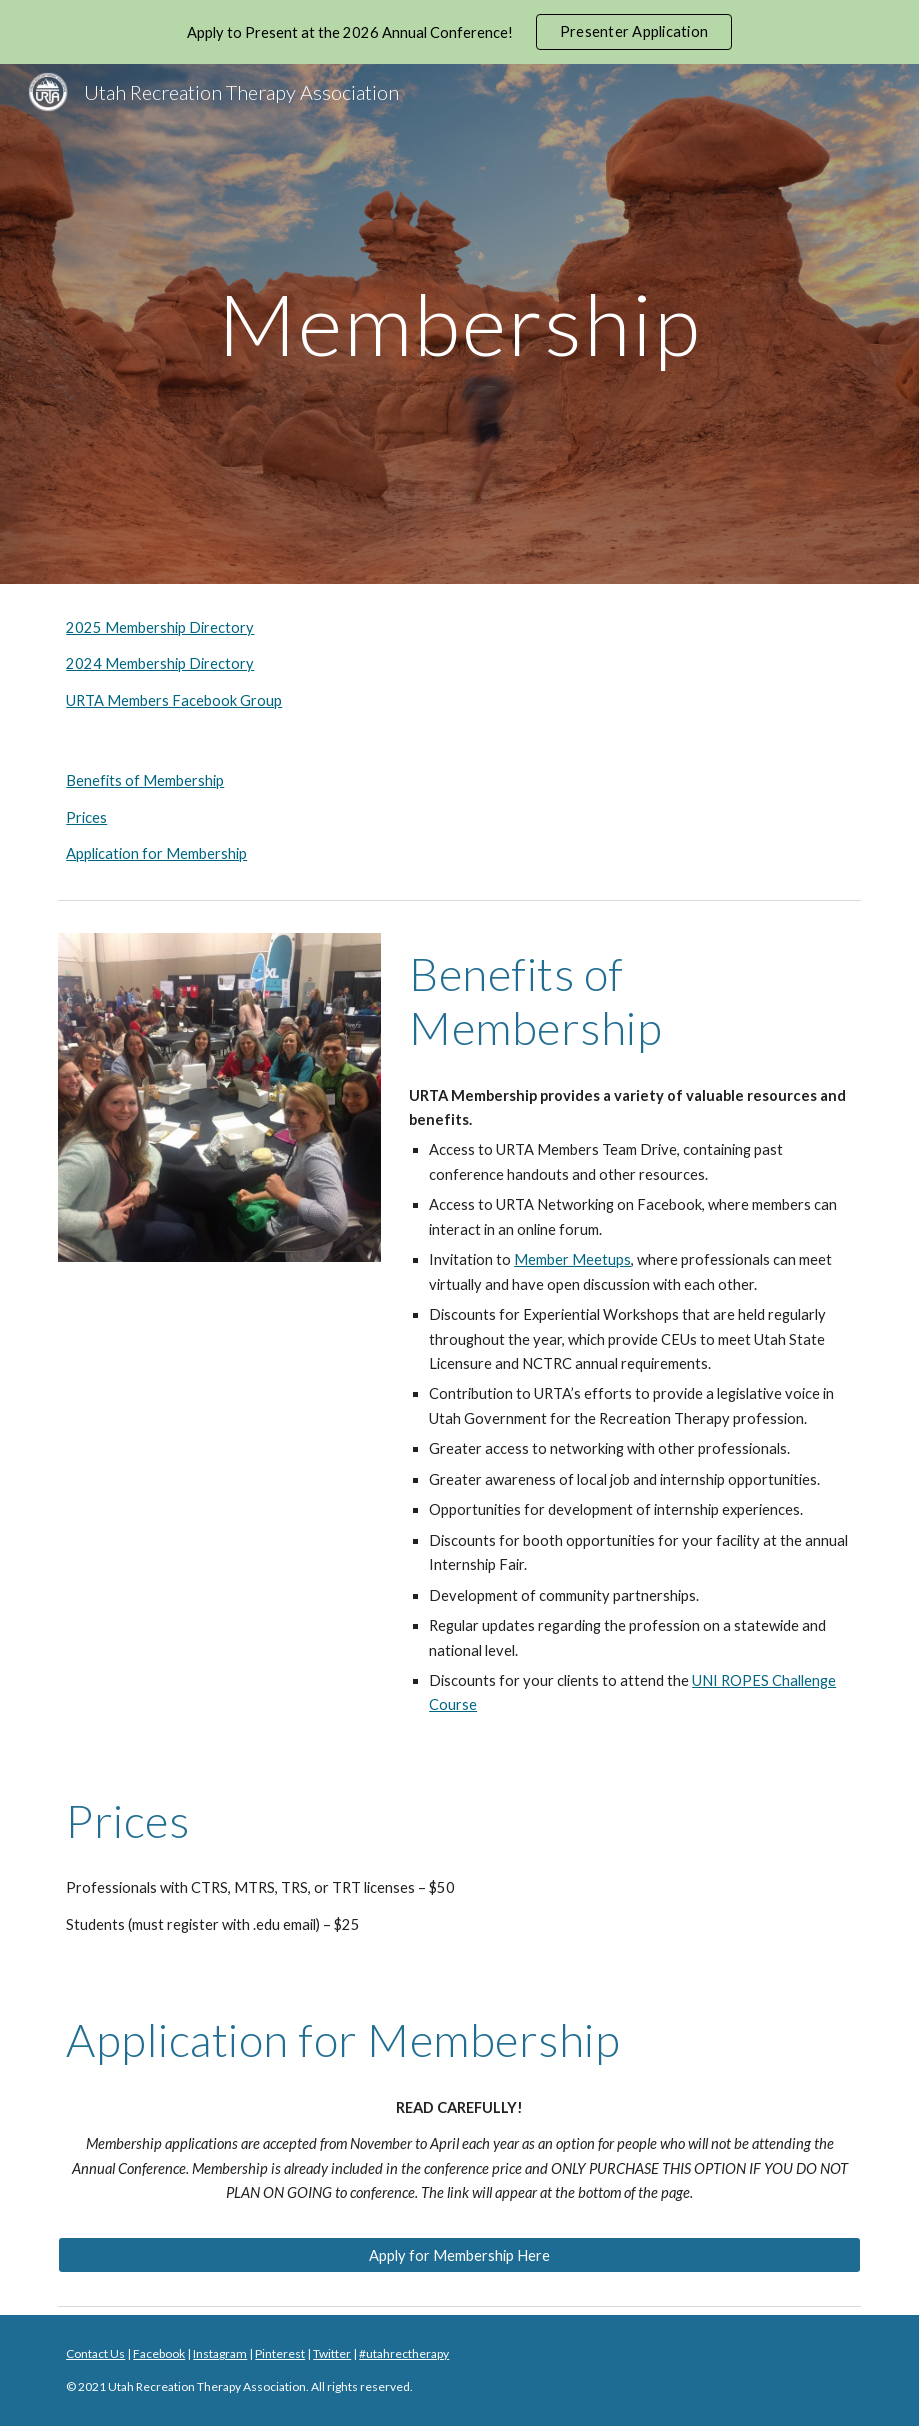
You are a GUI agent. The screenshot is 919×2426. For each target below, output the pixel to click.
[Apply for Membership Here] (459, 2255)
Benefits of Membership (145, 780)
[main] (459, 323)
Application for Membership (156, 853)
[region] (459, 32)
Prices (86, 817)
